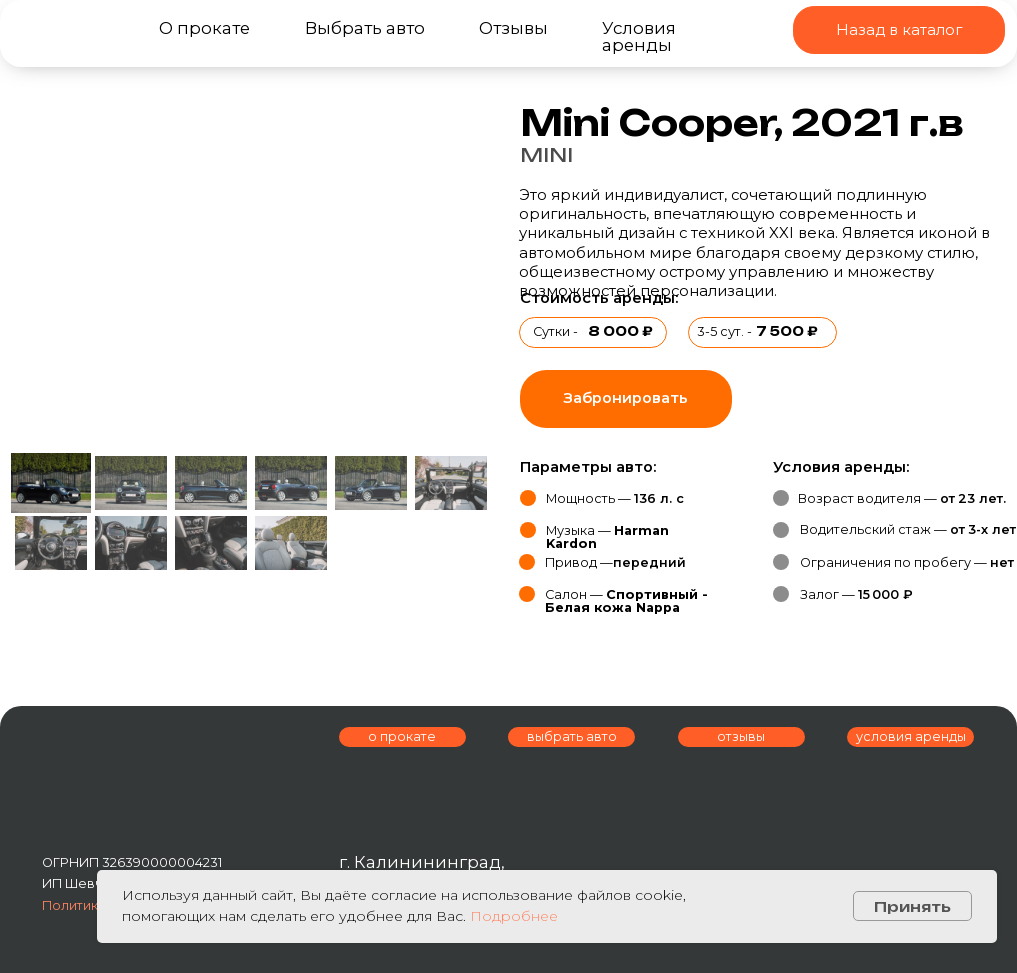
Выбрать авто (365, 28)
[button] (626, 399)
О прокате (204, 28)
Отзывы (513, 28)
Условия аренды (639, 36)
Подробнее (514, 916)
